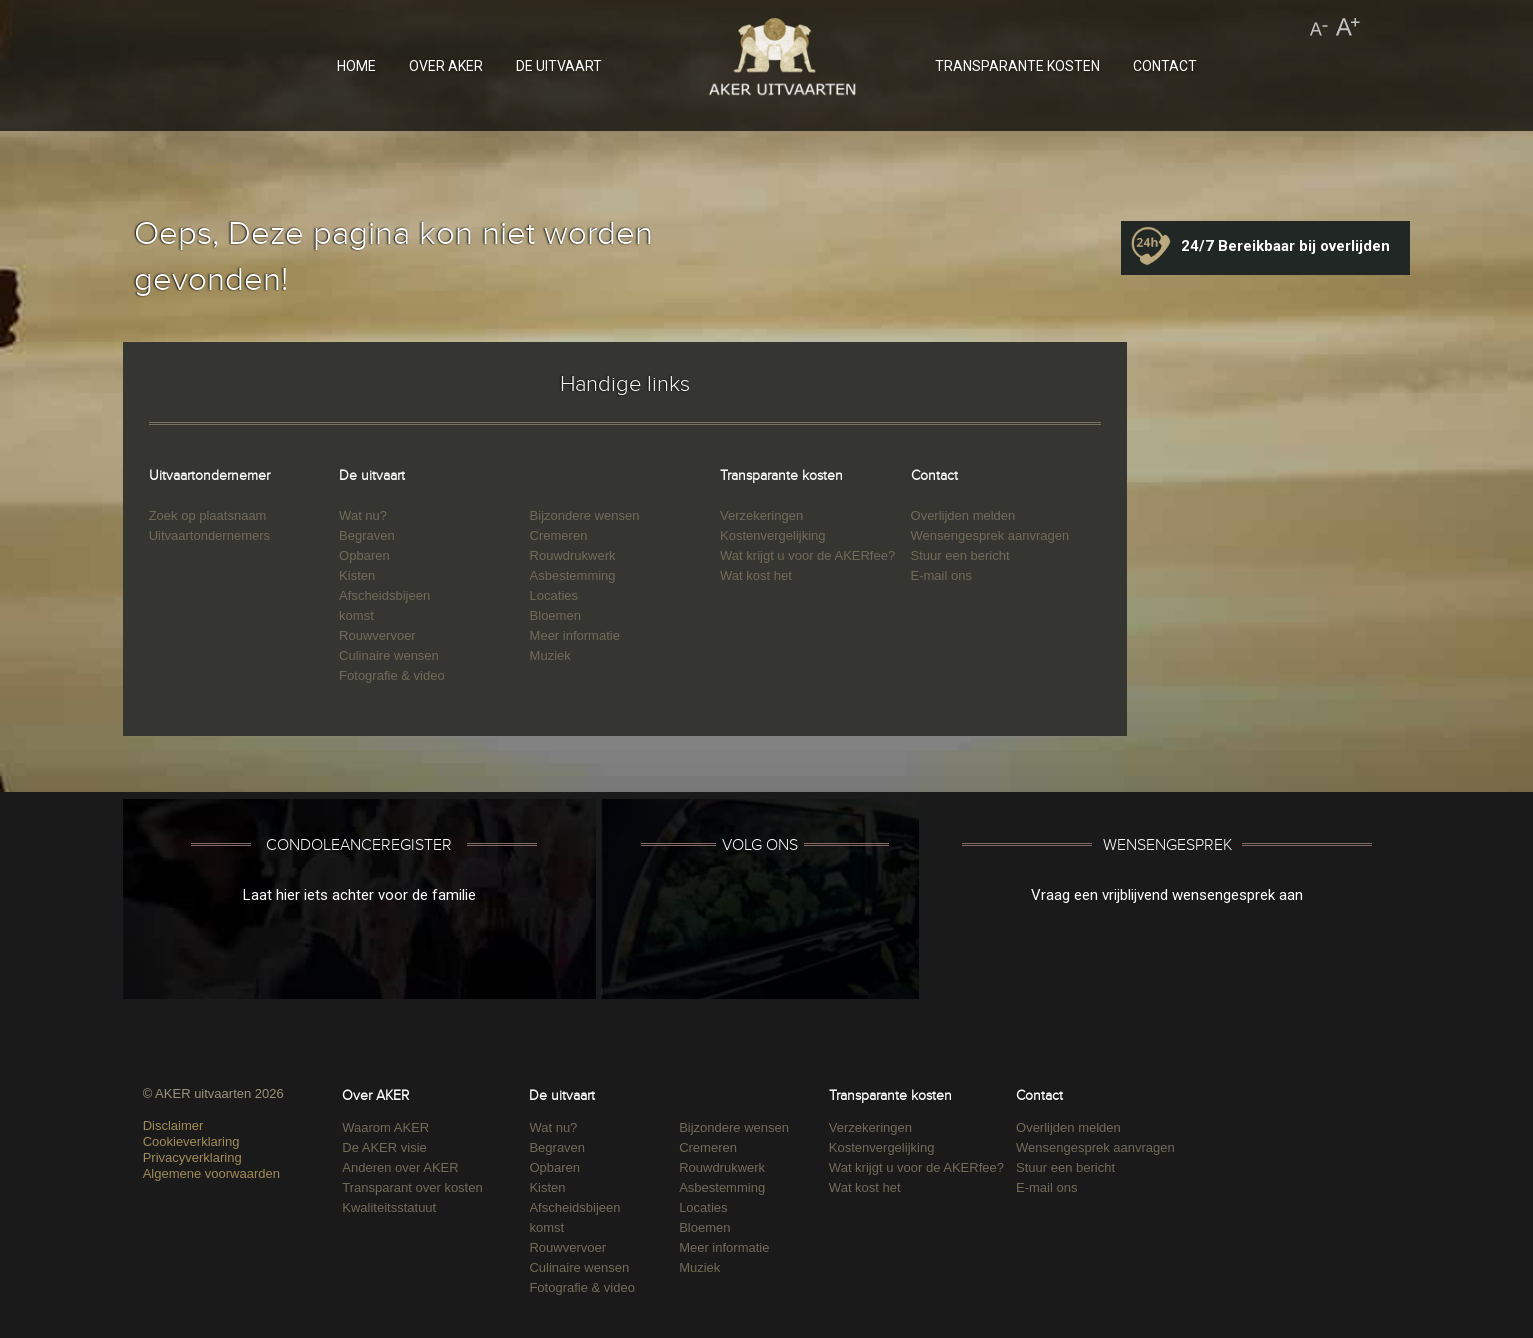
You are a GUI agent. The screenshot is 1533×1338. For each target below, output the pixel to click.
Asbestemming (573, 575)
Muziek (550, 655)
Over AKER (375, 1095)
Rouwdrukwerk (573, 555)
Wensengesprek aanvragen (990, 535)
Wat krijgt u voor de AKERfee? (807, 555)
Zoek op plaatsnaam (208, 515)
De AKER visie (384, 1147)
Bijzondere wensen (585, 515)
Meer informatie (575, 635)
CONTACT (1165, 66)
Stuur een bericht (960, 555)
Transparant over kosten (412, 1187)
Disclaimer (173, 1125)
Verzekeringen (761, 515)
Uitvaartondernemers (209, 535)
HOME (356, 66)
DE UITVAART (559, 66)
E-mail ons (941, 575)
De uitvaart (372, 475)
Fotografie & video (392, 675)
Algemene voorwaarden (211, 1173)
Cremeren (559, 535)
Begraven (367, 535)
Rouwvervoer (377, 635)
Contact (934, 475)
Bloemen (555, 615)
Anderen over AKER (400, 1167)
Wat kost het (756, 575)
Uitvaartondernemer (209, 475)
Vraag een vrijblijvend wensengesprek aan (1167, 895)
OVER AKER (446, 66)
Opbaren (364, 555)
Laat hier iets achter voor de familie (359, 895)
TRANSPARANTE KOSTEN (1017, 66)
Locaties (554, 595)
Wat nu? (363, 515)
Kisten (357, 575)
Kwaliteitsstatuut (389, 1207)
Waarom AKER (385, 1127)
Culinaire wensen (389, 655)
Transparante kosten (781, 475)
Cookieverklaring (191, 1141)
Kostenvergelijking (773, 535)
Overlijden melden (963, 515)
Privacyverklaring (192, 1157)
